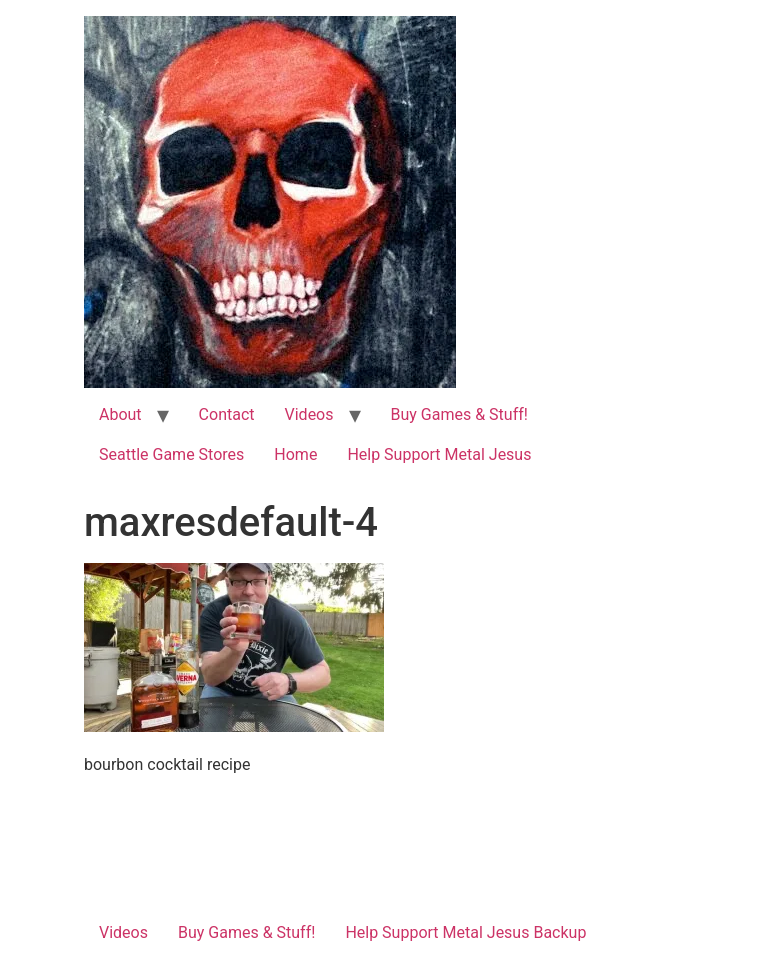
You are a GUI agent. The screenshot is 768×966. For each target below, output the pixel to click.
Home (295, 454)
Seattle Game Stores (171, 454)
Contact (227, 414)
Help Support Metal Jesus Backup (465, 932)
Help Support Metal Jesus (439, 454)
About (120, 414)
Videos (309, 414)
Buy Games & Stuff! (459, 414)
